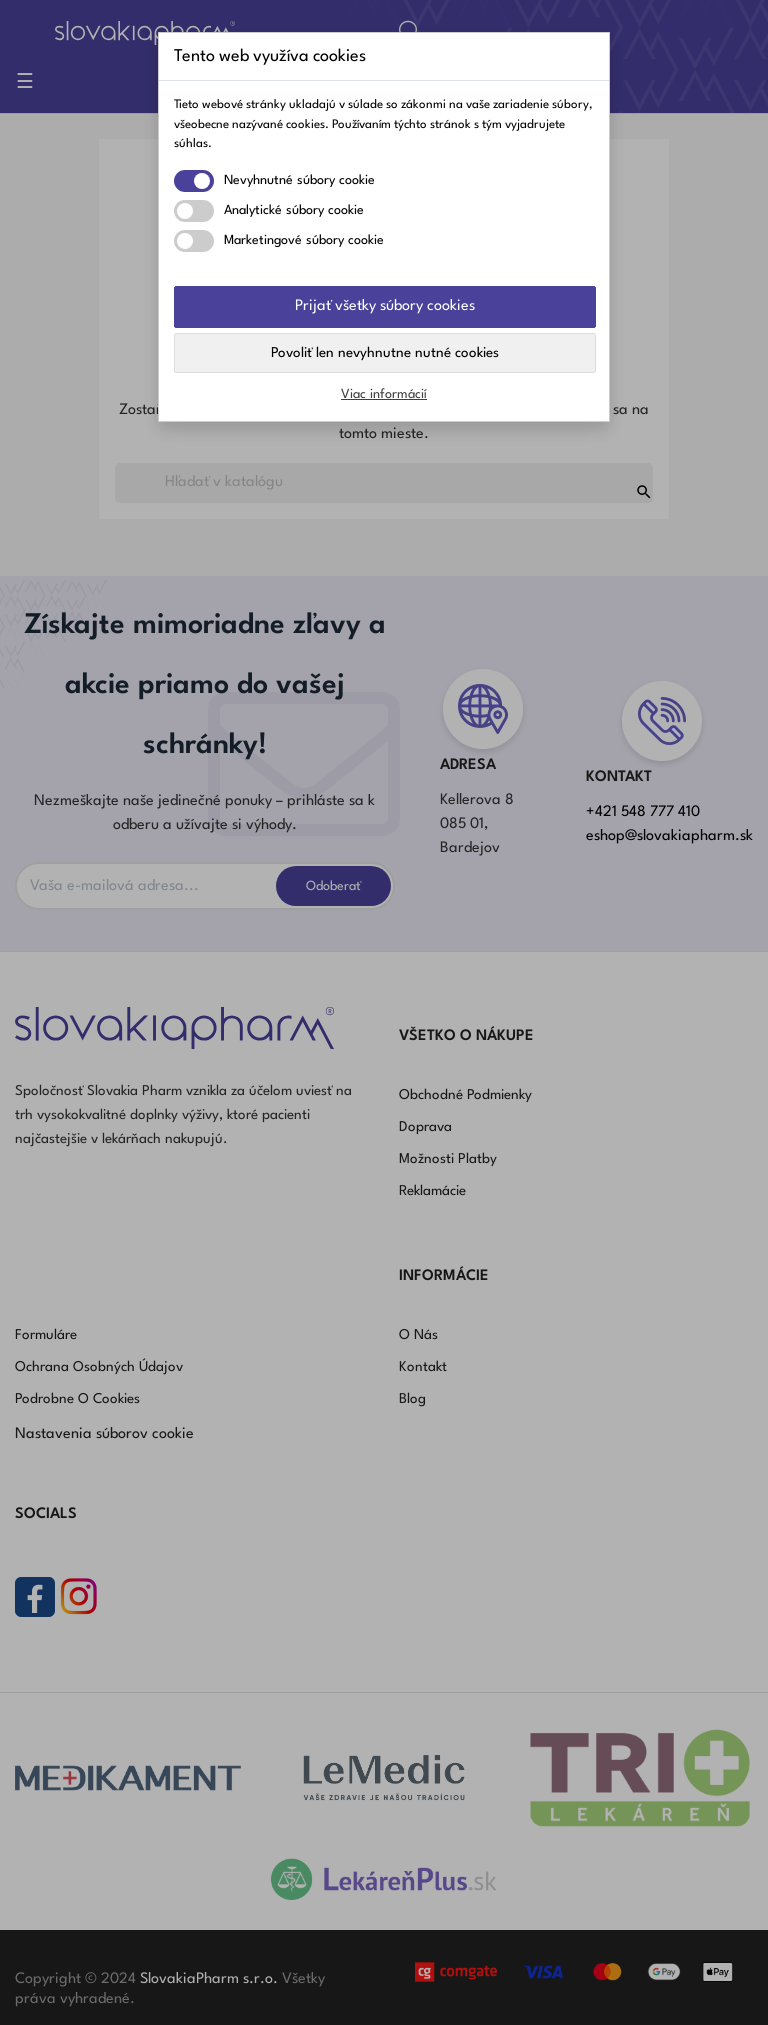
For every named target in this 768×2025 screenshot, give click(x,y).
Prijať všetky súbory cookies (385, 306)
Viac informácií (384, 394)
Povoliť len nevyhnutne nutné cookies (385, 353)
